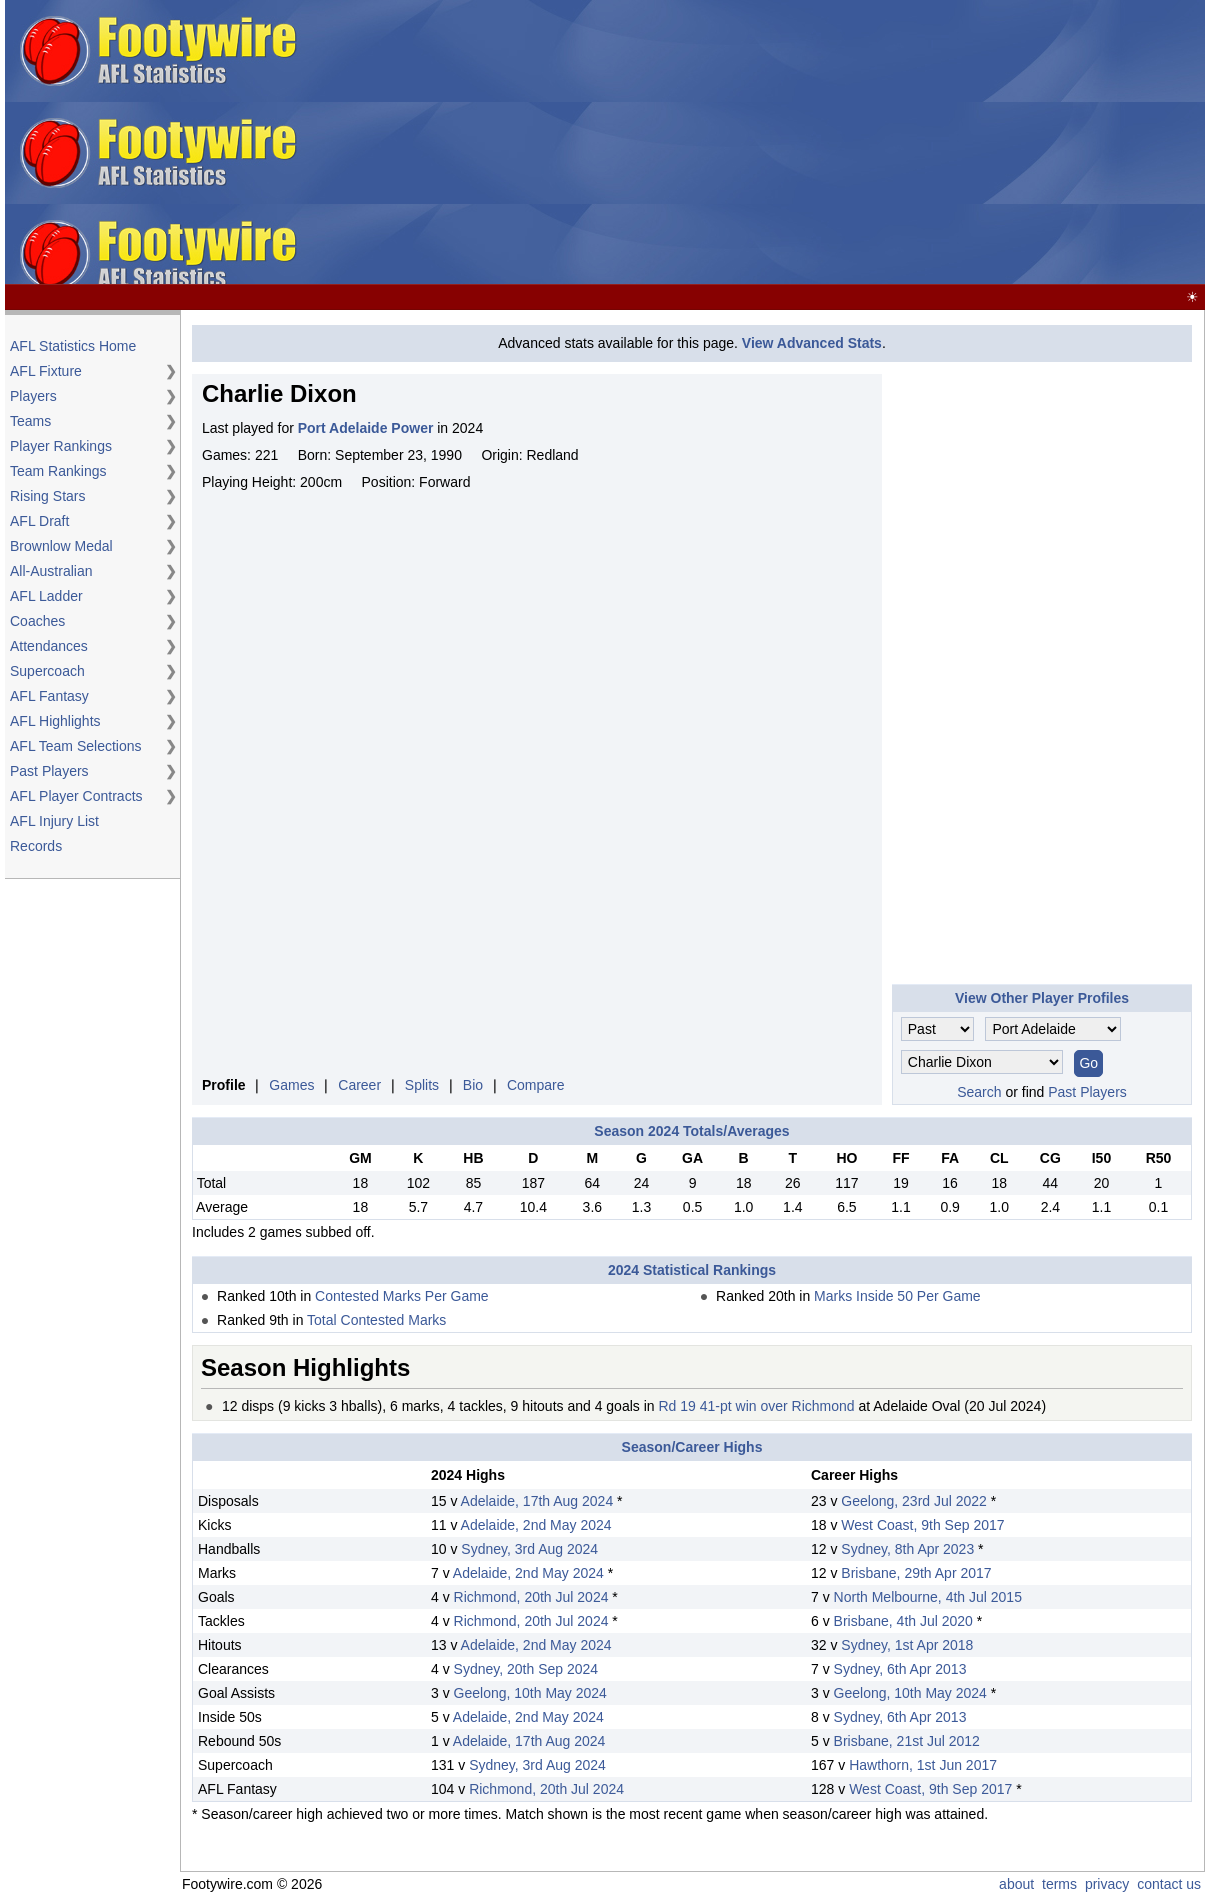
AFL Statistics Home (73, 346)
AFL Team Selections (76, 746)
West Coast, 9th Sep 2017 (922, 1525)
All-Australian (51, 571)
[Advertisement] (882, 143)
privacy (1107, 1884)
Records (36, 846)
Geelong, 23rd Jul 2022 (914, 1501)
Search (979, 1092)
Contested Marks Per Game (402, 1296)
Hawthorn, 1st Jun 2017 (923, 1765)
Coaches (37, 621)
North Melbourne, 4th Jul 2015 (928, 1597)
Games (291, 1085)
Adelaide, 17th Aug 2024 (537, 1501)
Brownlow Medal (61, 546)
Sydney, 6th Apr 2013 (900, 1669)
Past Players (49, 771)
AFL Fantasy (49, 696)
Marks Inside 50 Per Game (897, 1296)
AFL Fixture (46, 371)
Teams (30, 421)
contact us (1169, 1884)
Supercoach (47, 671)
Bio (473, 1085)
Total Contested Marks (376, 1320)
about (1016, 1884)
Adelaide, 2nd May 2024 (536, 1525)
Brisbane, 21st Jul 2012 (907, 1741)
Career (359, 1085)
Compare (536, 1085)
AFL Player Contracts (76, 796)
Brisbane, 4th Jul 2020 (903, 1621)
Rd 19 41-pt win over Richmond (756, 1406)
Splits (422, 1085)
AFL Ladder (46, 596)
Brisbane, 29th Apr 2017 (916, 1573)
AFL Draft (39, 521)
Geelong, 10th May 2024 (530, 1693)
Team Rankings (58, 471)
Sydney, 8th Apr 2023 (907, 1549)
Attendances (49, 646)
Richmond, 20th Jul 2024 (531, 1597)
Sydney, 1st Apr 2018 (907, 1645)
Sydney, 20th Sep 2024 (526, 1669)
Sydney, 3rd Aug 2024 (529, 1549)
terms (1059, 1884)
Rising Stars (47, 496)
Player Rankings (61, 446)
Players (33, 396)
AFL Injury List (54, 821)
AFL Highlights (55, 721)
